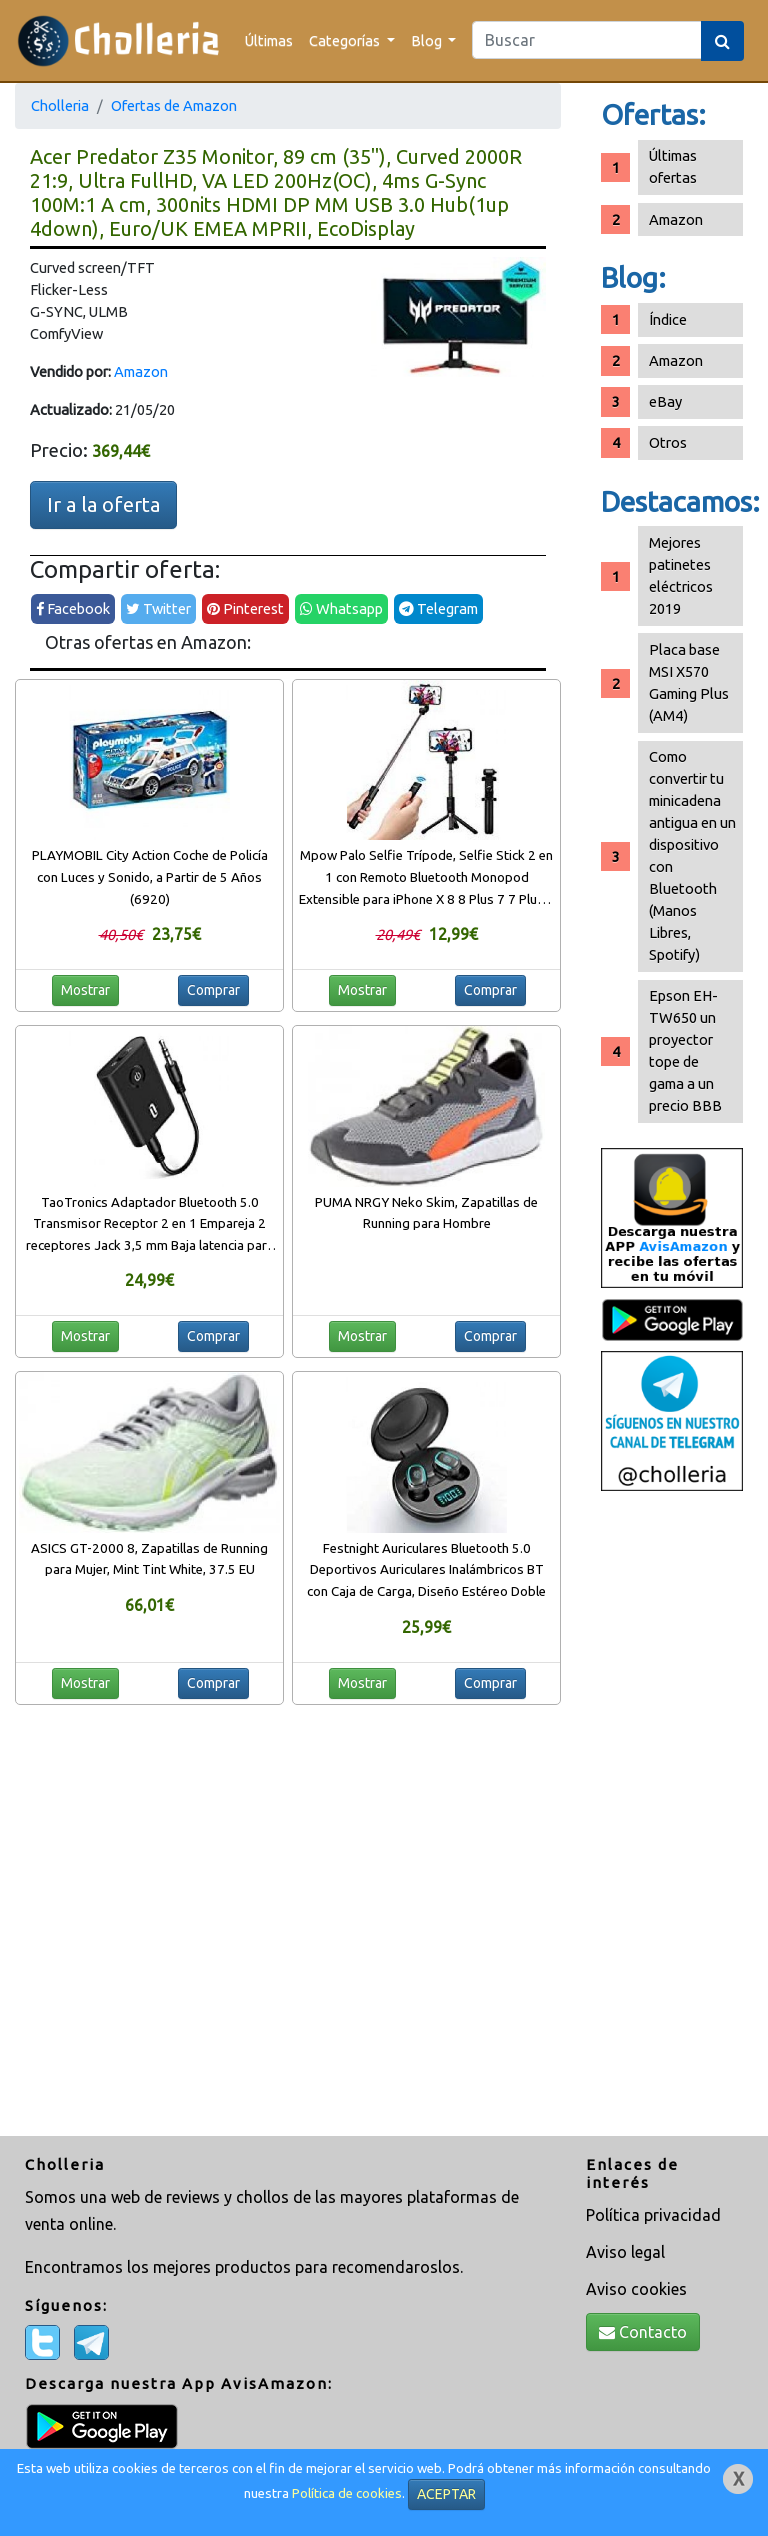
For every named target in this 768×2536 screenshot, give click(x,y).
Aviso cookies (636, 2289)
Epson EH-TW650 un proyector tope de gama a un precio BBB (685, 1050)
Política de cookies (347, 2493)
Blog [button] (428, 40)
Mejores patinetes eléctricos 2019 (681, 575)
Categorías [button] (346, 40)
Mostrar (85, 990)
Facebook (73, 608)
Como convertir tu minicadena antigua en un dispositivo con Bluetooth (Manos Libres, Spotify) (692, 855)
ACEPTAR (446, 2494)
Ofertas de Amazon (174, 105)
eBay (665, 401)
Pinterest (245, 608)
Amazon (141, 371)
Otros (668, 442)
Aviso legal (625, 2252)
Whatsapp (341, 608)
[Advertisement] (672, 1816)
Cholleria (60, 105)
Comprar (213, 990)
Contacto (643, 2332)
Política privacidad (653, 2215)
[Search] (587, 40)
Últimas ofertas (673, 166)
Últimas (269, 40)
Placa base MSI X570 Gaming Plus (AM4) (689, 682)
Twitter (158, 608)
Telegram (438, 608)
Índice (668, 319)
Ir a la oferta (103, 504)
